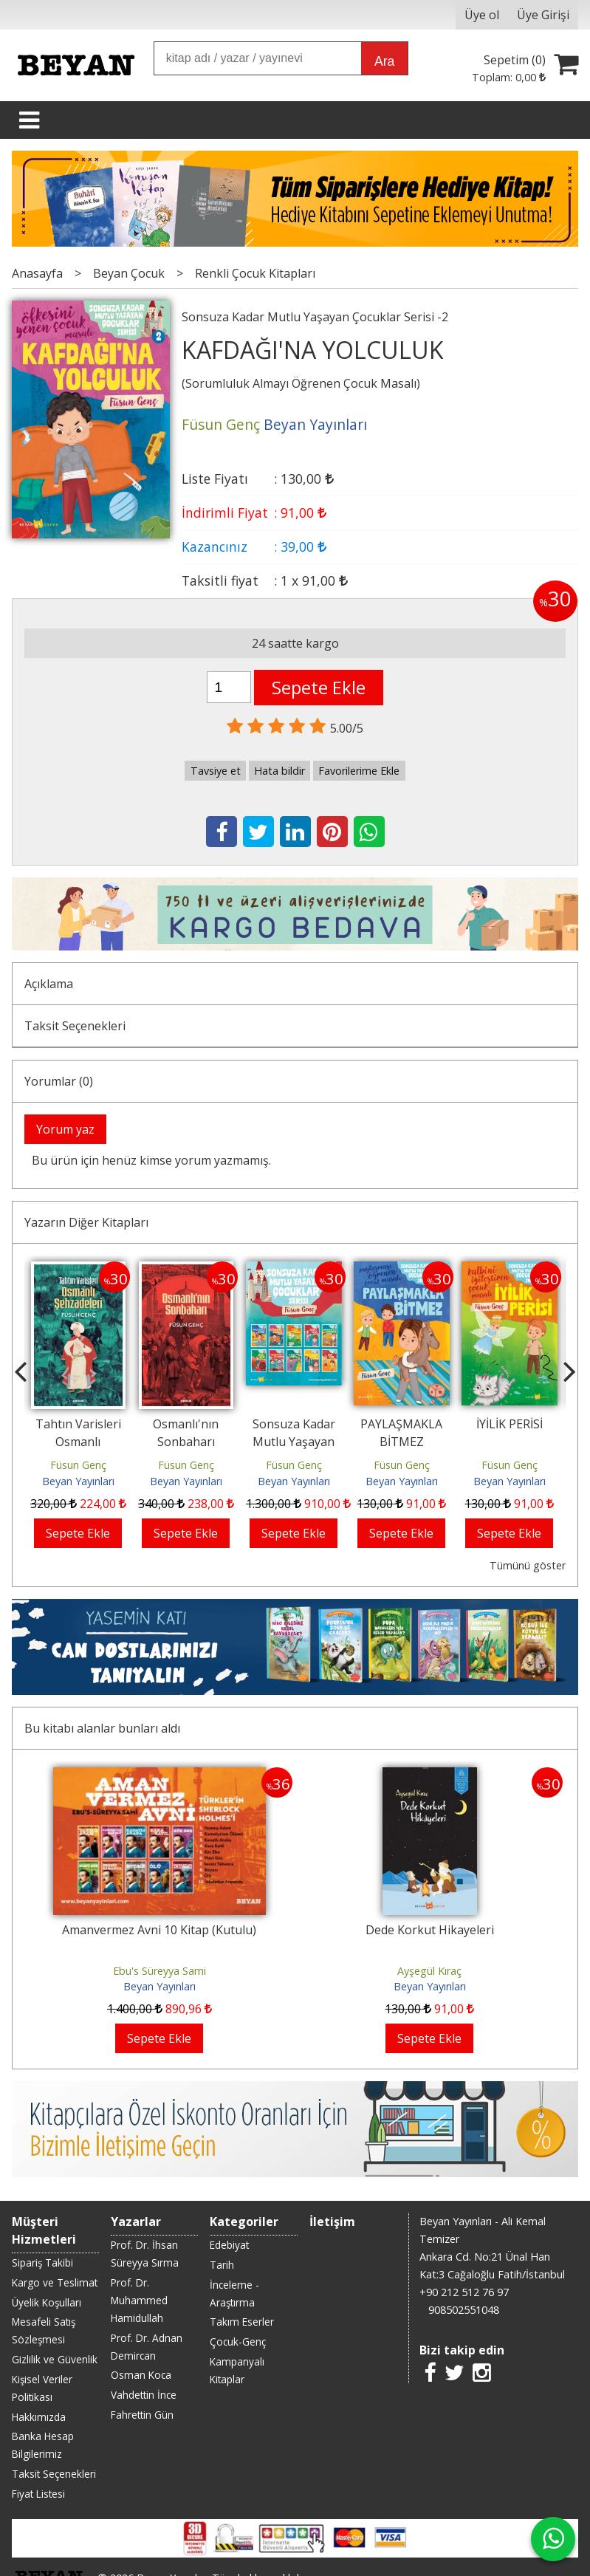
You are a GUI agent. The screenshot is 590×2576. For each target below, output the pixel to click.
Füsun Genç (78, 1465)
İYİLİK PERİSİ (509, 1424)
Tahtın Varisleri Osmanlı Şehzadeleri (78, 1441)
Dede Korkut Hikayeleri (430, 1930)
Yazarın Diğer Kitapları (86, 1222)
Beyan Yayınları (78, 1481)
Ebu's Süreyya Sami (159, 1971)
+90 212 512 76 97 (464, 2292)
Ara (384, 61)
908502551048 (463, 2310)
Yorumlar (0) (58, 1081)
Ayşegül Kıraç (429, 1971)
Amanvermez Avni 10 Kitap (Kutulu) (159, 1930)
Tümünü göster (528, 1565)
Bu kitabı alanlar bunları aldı (102, 1728)
